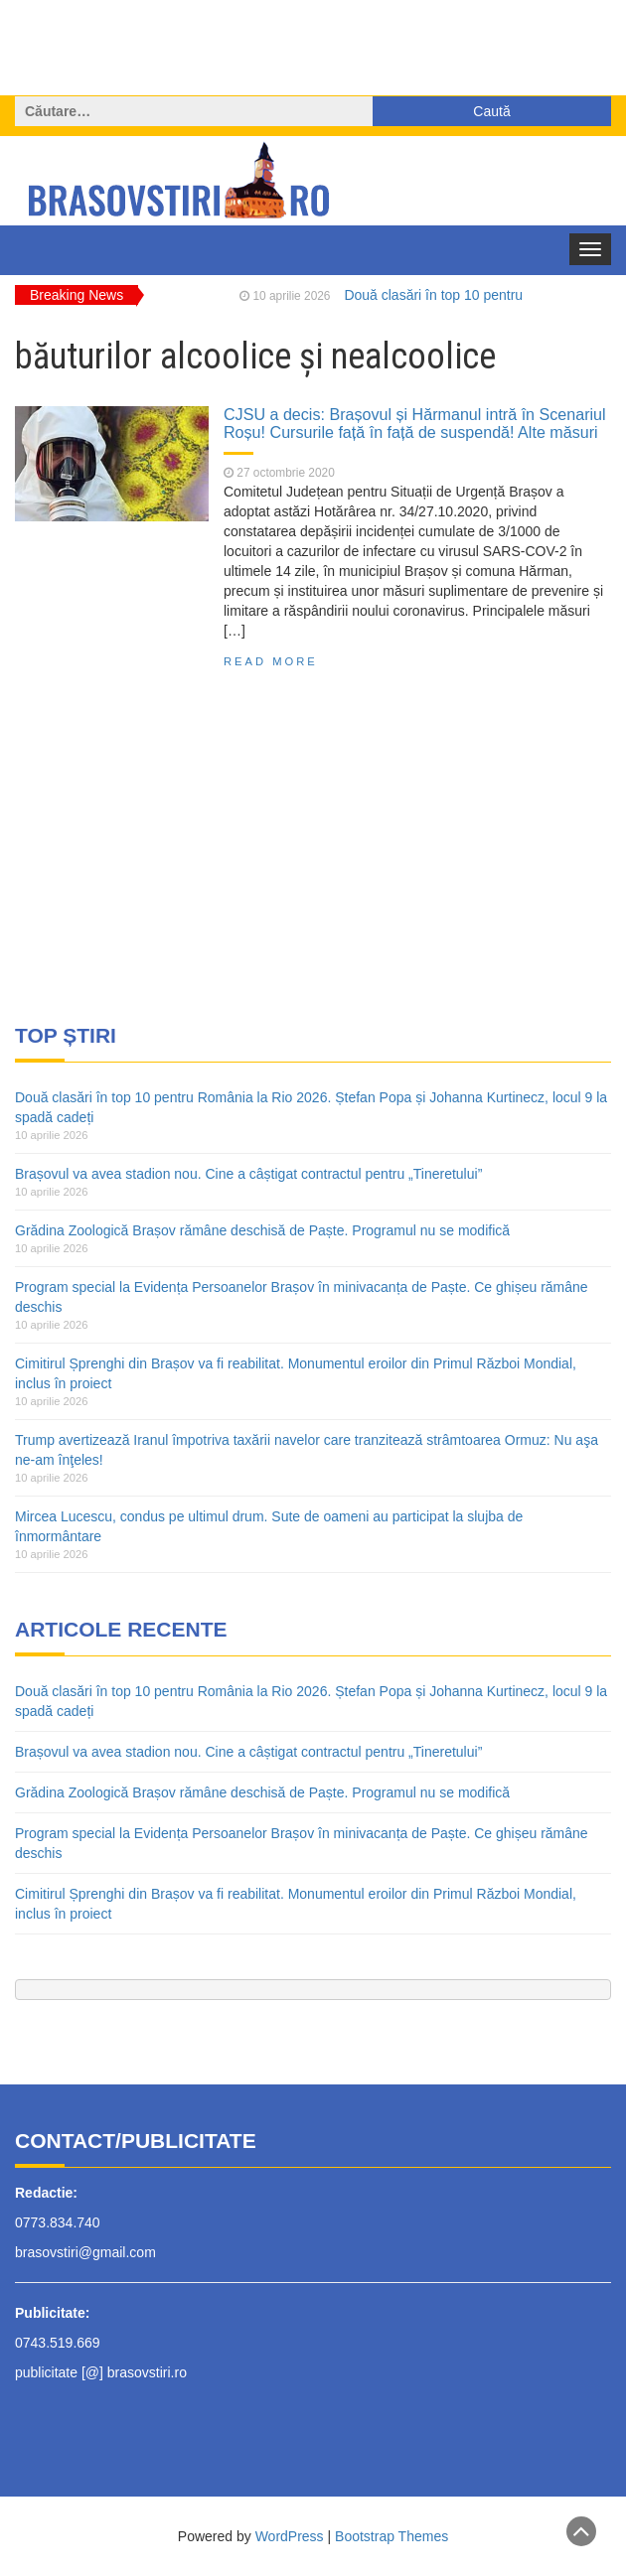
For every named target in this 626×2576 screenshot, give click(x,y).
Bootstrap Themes (391, 2536)
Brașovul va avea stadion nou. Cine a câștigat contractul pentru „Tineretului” (248, 1174)
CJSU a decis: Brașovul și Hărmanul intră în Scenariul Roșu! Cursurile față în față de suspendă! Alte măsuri (415, 423)
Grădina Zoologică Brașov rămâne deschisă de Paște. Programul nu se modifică (262, 1230)
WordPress (289, 2536)
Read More (271, 661)
